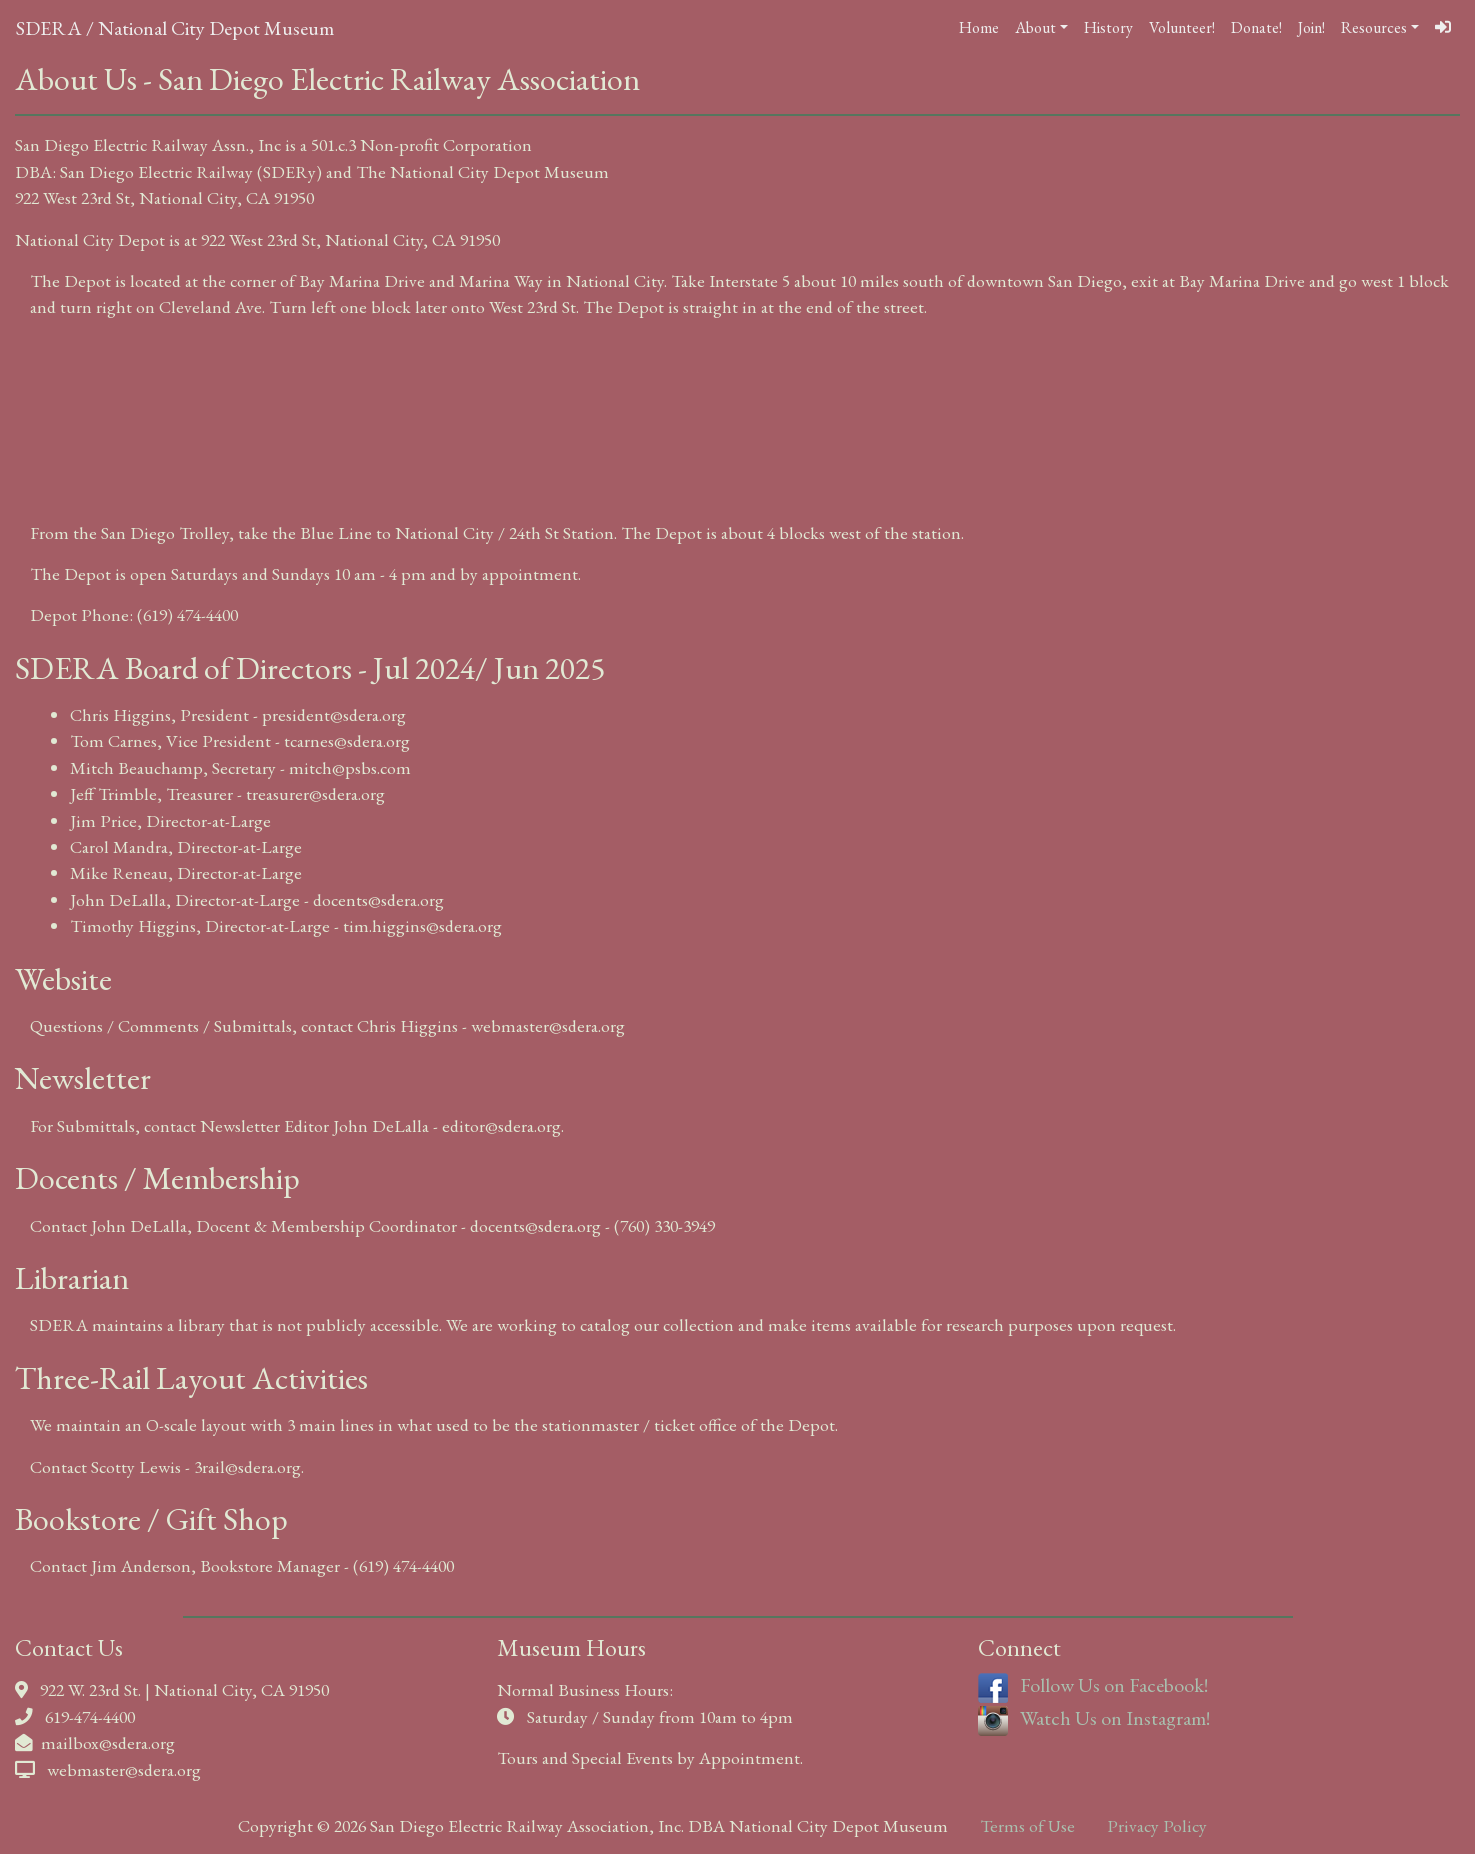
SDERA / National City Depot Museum (175, 28)
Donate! (1256, 27)
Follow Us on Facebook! (1093, 1685)
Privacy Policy (1157, 1825)
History (1108, 27)
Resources (1374, 27)
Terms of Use (1027, 1825)
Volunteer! (1182, 27)
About (1035, 27)
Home (979, 27)
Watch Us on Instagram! (1094, 1718)
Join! (1311, 27)
